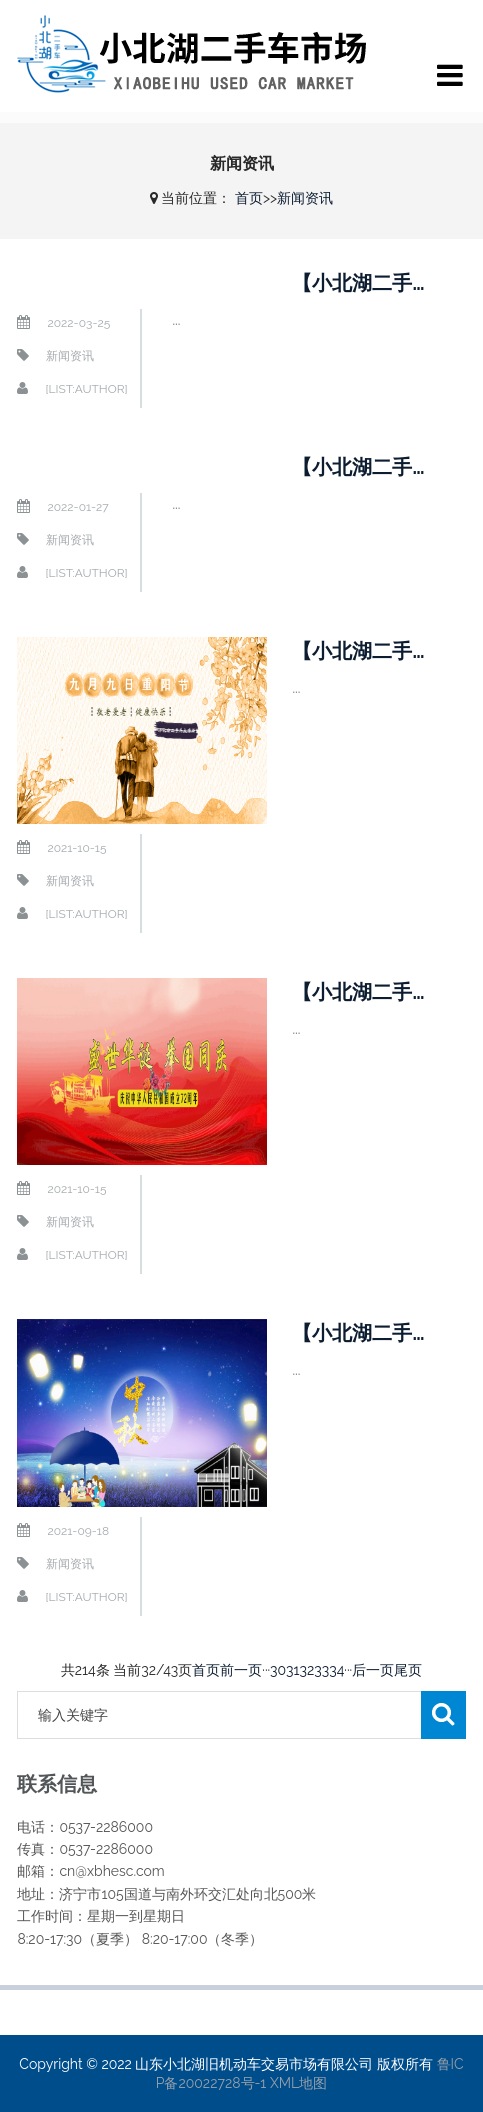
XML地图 (298, 2083)
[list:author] (86, 389)
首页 (249, 198)
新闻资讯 (305, 198)
